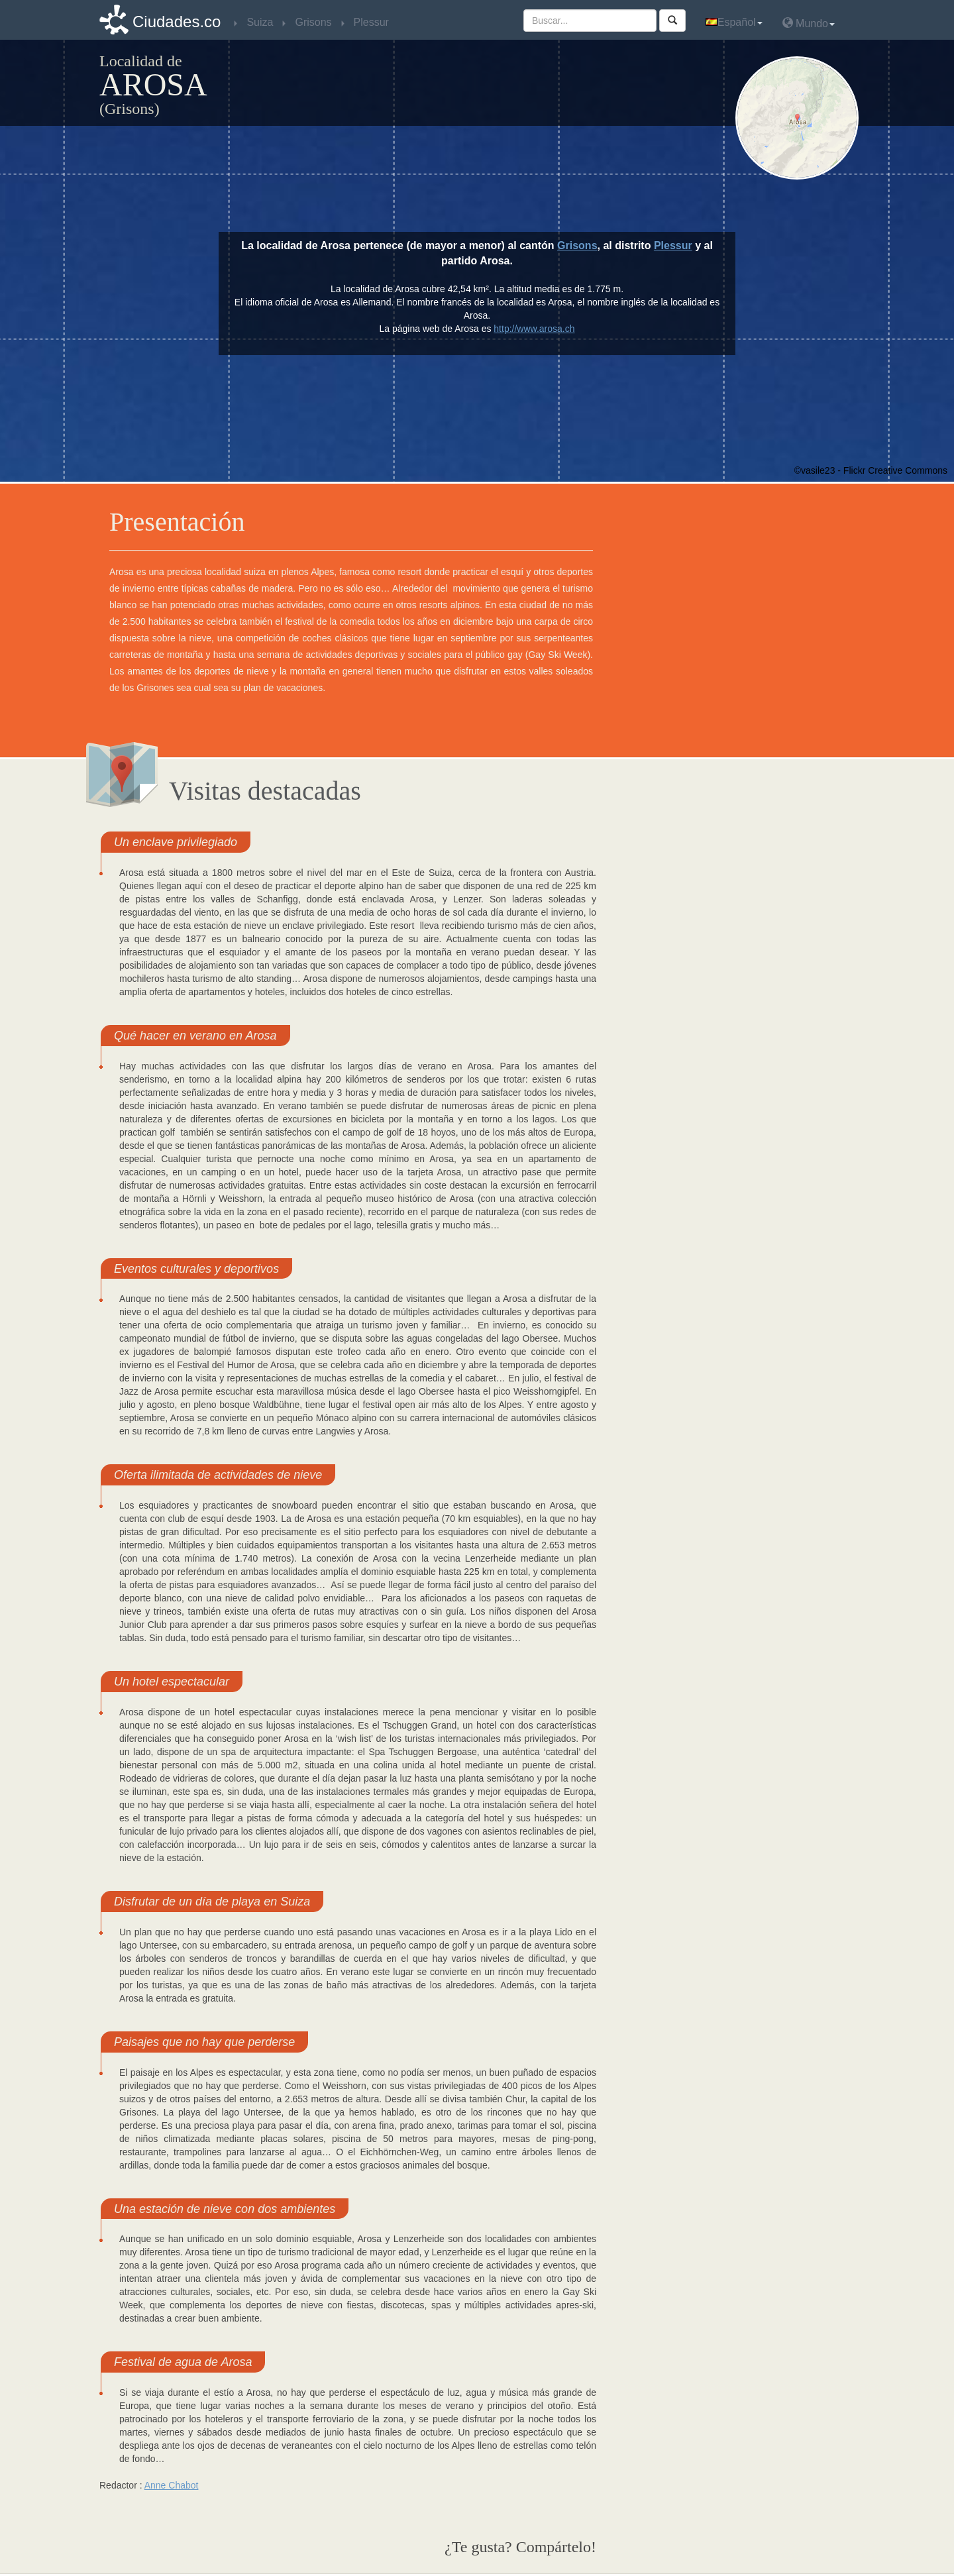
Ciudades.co (176, 21)
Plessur (673, 245)
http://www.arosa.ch (534, 328)
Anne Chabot (171, 2485)
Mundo (808, 23)
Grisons (577, 245)
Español (734, 22)
